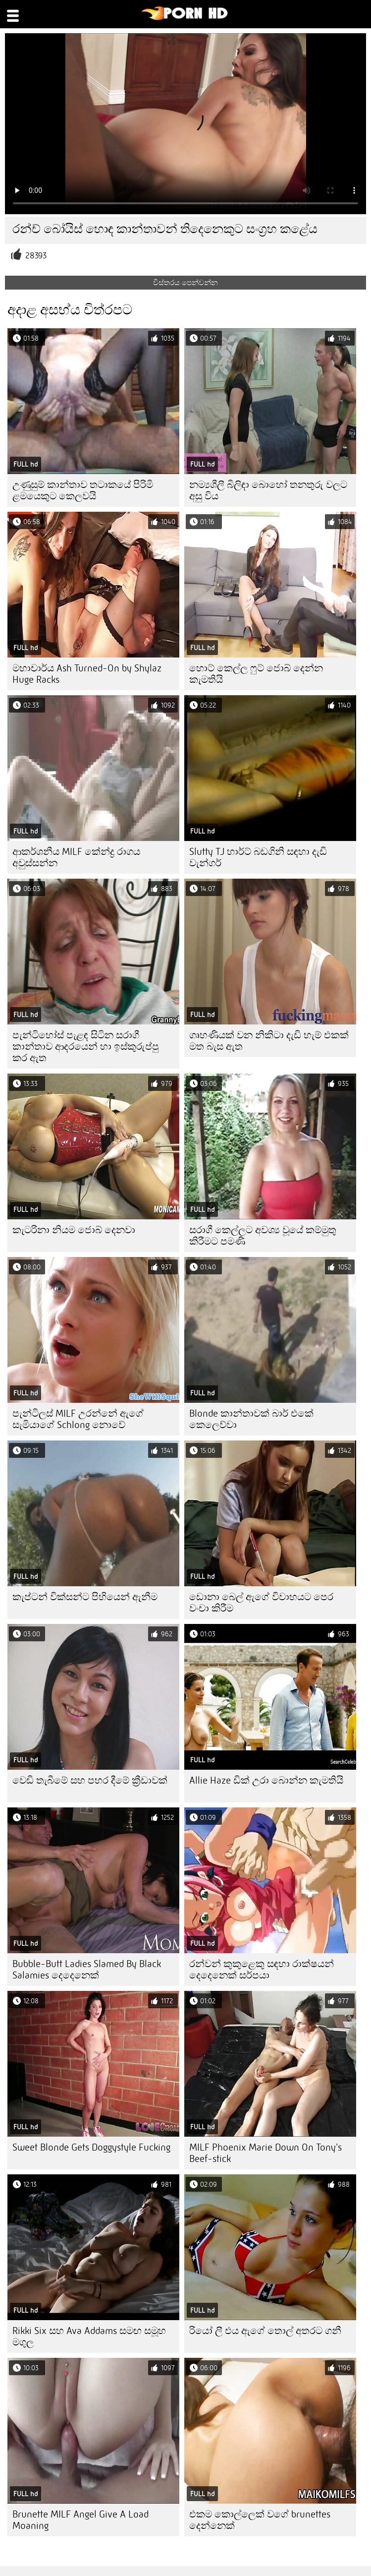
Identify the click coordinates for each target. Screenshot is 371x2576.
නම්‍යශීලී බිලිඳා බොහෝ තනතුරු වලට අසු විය (268, 490)
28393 (36, 255)
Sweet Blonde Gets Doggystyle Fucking (91, 2147)
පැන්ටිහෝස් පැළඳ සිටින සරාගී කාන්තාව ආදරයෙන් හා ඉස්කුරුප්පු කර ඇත (85, 1046)
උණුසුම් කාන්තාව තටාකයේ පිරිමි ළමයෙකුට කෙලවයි (82, 490)
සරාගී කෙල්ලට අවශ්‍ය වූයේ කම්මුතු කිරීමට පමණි (262, 1235)
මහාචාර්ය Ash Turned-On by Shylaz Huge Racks (86, 673)
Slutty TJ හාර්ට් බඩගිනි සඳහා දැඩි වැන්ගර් (258, 857)
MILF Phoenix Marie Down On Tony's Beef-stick (265, 2153)
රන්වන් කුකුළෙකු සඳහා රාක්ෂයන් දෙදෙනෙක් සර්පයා (261, 1969)
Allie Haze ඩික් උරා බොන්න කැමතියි (266, 1780)
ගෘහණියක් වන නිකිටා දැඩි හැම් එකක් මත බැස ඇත (269, 1040)
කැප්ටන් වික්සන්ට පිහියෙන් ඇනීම (85, 1597)
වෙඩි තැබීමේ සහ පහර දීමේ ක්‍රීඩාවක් (89, 1780)
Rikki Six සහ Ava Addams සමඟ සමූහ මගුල (89, 2336)
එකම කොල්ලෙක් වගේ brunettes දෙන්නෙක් (259, 2520)
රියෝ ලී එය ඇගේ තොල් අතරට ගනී (265, 2330)
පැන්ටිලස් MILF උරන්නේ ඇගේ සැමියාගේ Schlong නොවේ (78, 1419)
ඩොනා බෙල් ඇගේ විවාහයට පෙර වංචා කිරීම (261, 1602)
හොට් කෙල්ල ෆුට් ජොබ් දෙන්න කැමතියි (256, 673)
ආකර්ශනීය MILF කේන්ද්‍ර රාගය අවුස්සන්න (76, 857)
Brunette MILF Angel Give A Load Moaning (80, 2520)
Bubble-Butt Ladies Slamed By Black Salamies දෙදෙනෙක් (86, 1969)
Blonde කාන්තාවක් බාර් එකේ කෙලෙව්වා (251, 1419)
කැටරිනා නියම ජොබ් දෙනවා (73, 1230)
